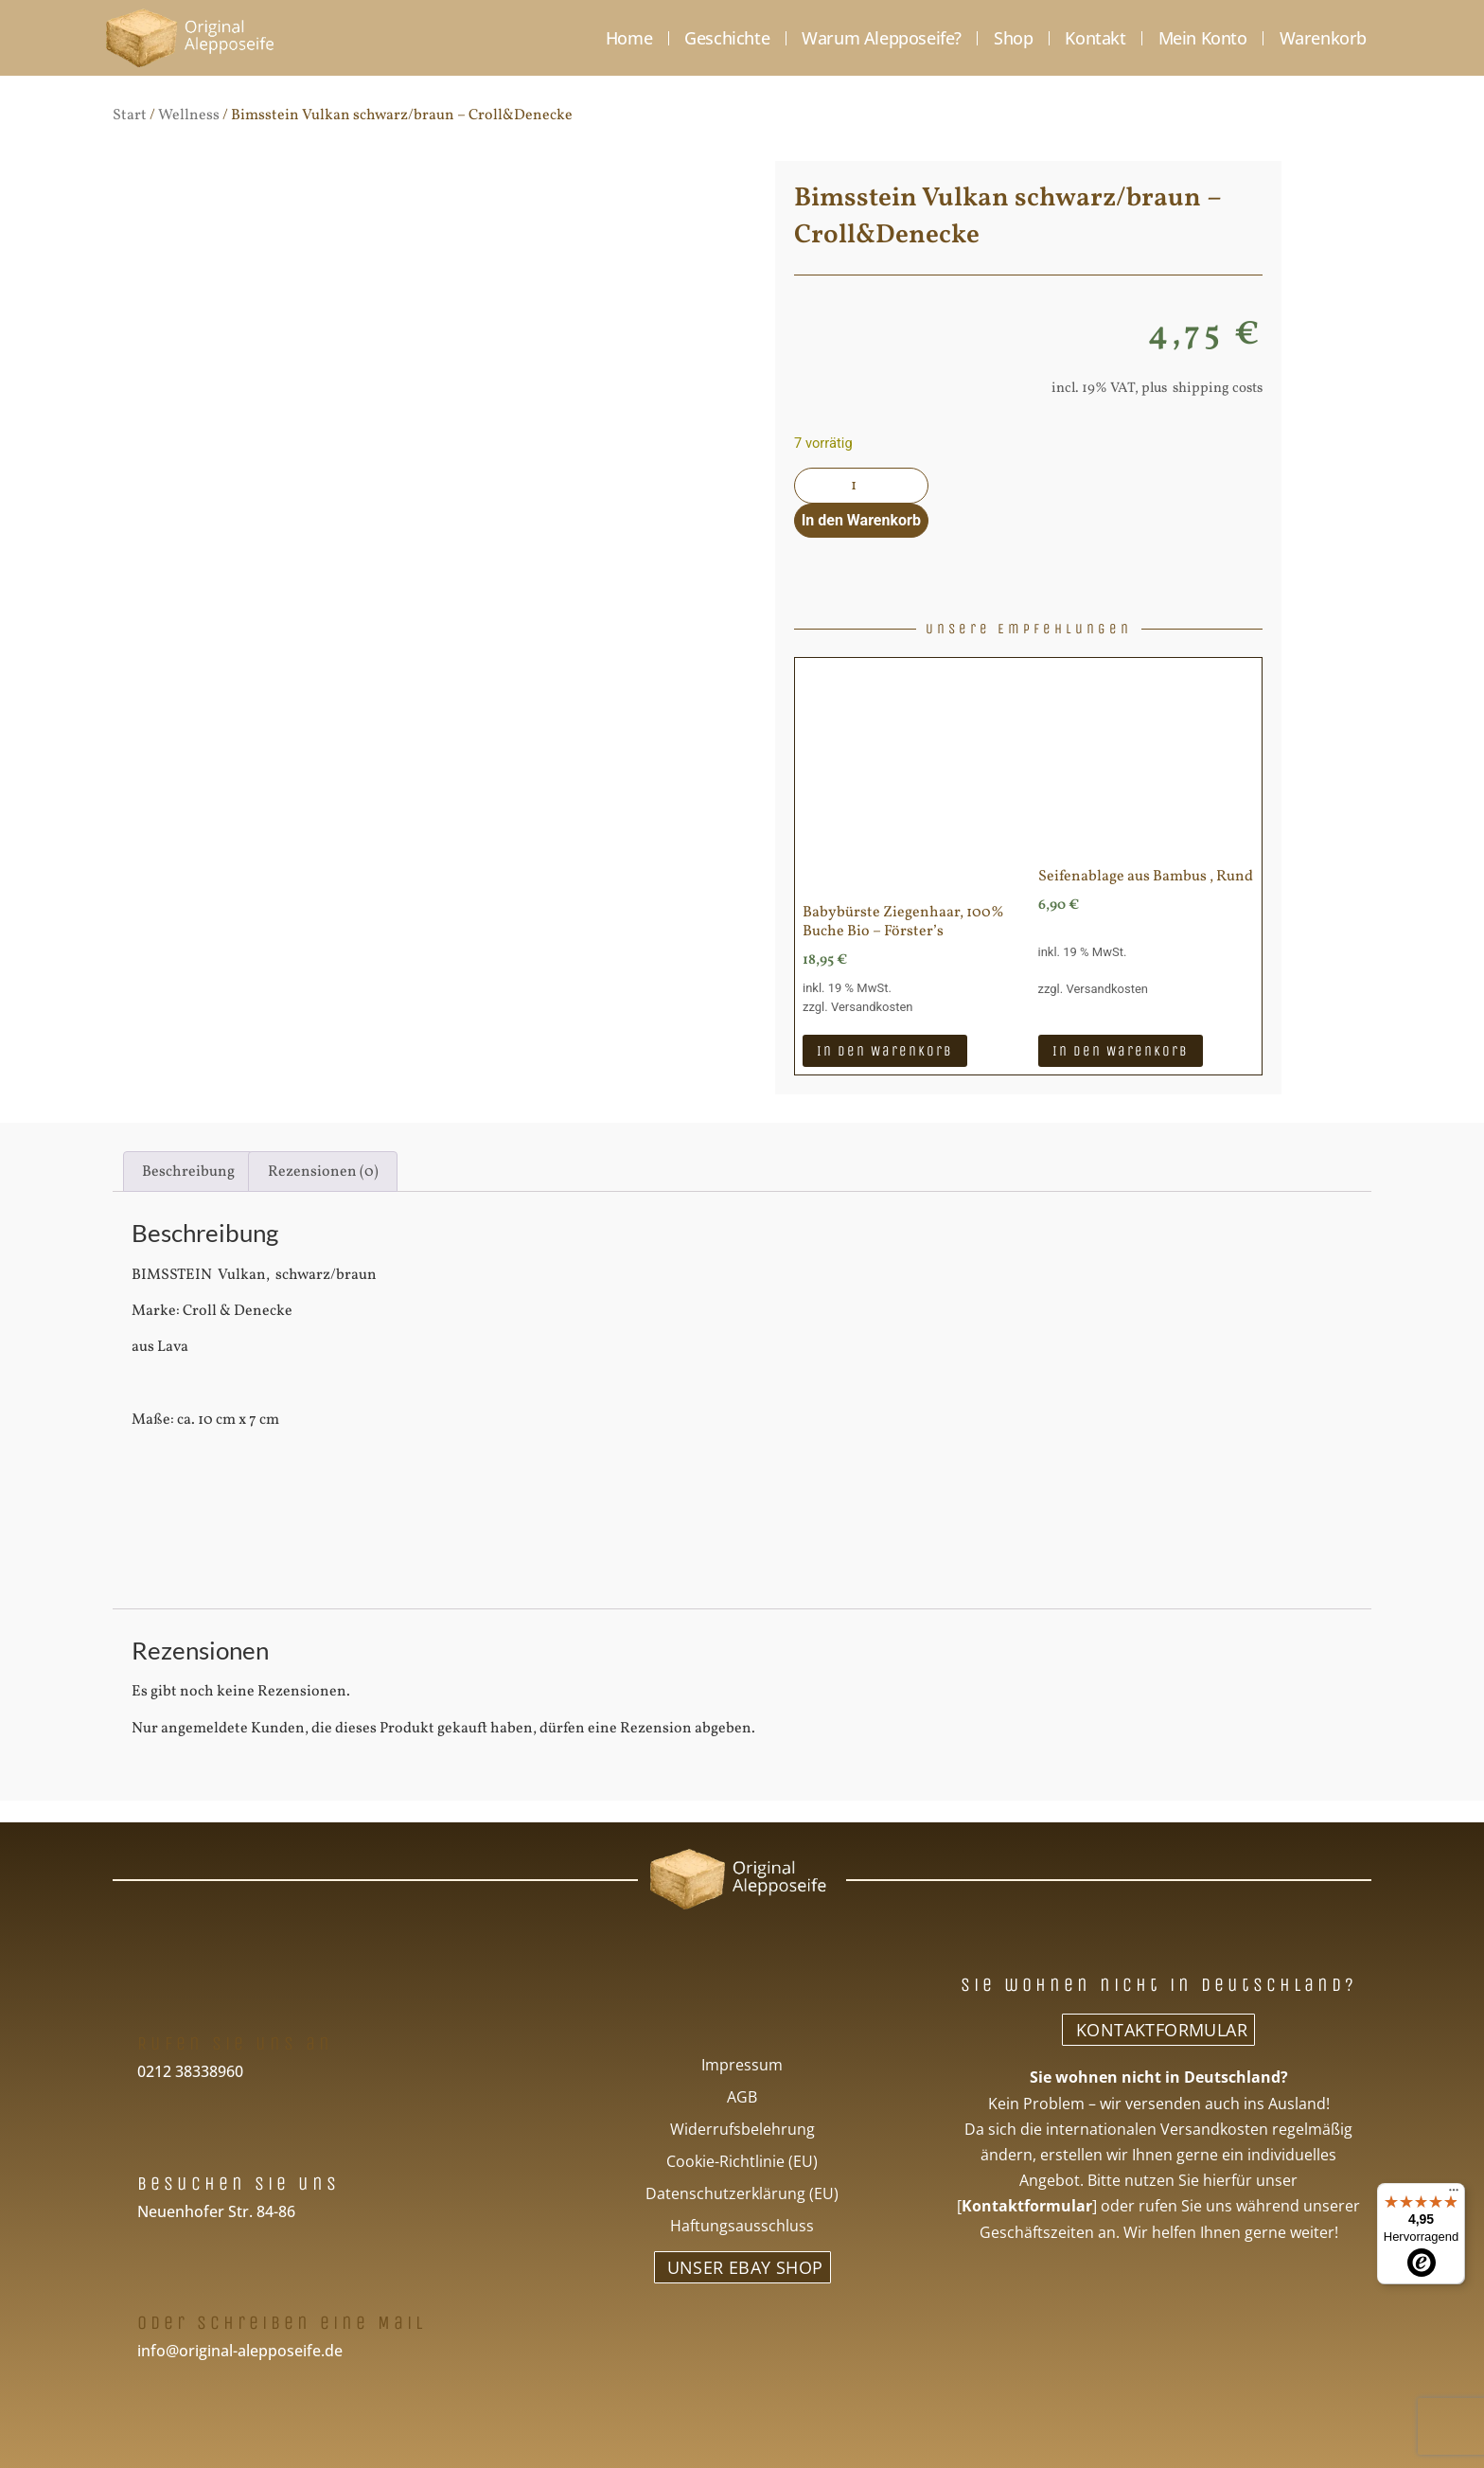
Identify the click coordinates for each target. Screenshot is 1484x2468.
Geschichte (726, 38)
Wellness (189, 115)
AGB (742, 2096)
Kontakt (1095, 38)
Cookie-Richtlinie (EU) (742, 2160)
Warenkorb (1323, 38)
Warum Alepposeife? (882, 38)
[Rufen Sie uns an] (153, 2000)
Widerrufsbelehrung (742, 2128)
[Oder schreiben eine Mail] (153, 2280)
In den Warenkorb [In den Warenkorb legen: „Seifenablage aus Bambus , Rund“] (1120, 1048)
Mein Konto (1202, 38)
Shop (1013, 38)
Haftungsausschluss (742, 2224)
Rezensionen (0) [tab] (323, 1170)
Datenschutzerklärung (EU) (742, 2192)
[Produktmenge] (859, 486)
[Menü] (1453, 2194)
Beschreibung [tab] (188, 1170)
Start (130, 115)
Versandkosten (872, 1006)
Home (629, 38)
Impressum (742, 2063)
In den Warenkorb (859, 519)
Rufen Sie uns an (235, 2042)
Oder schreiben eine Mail (281, 2322)
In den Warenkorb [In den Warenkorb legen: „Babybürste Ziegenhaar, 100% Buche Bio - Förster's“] (885, 1048)
